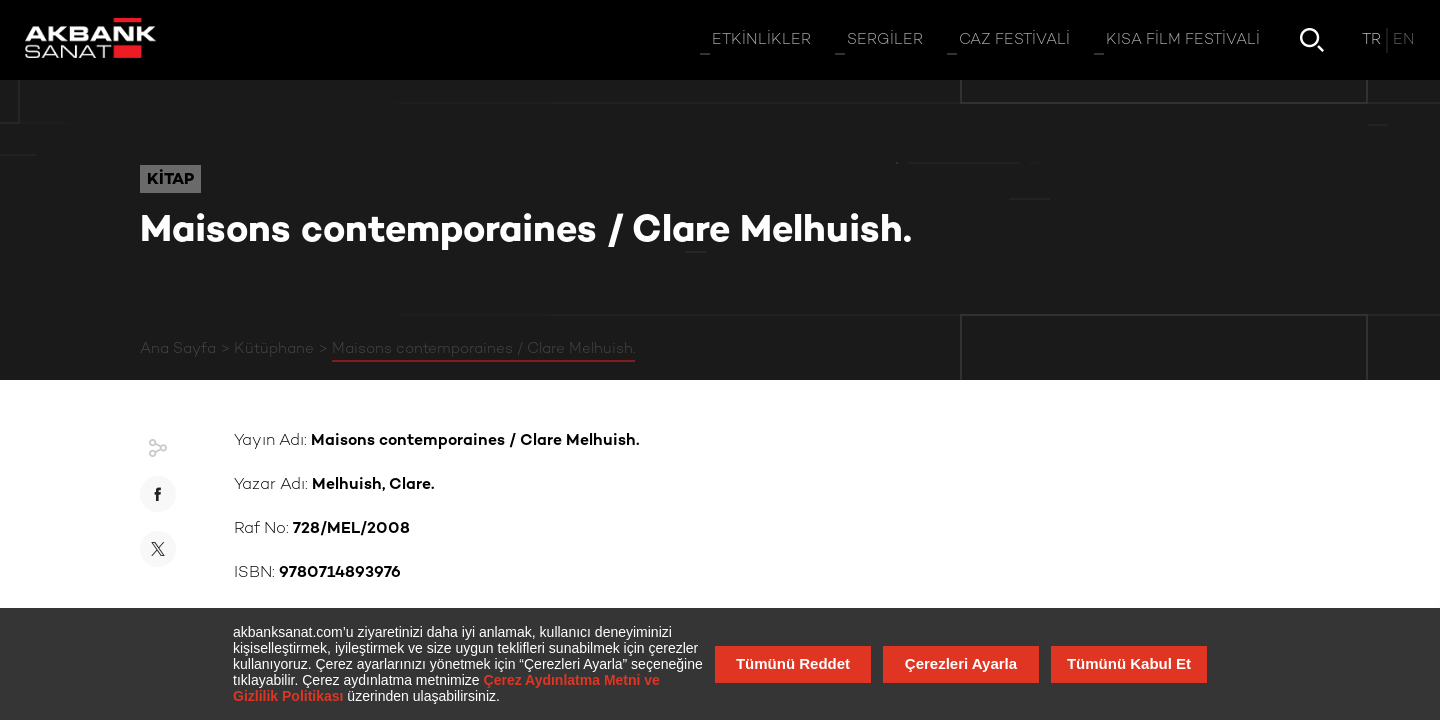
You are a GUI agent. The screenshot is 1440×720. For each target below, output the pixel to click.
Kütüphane (274, 349)
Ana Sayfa (178, 349)
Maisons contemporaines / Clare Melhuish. (483, 349)
